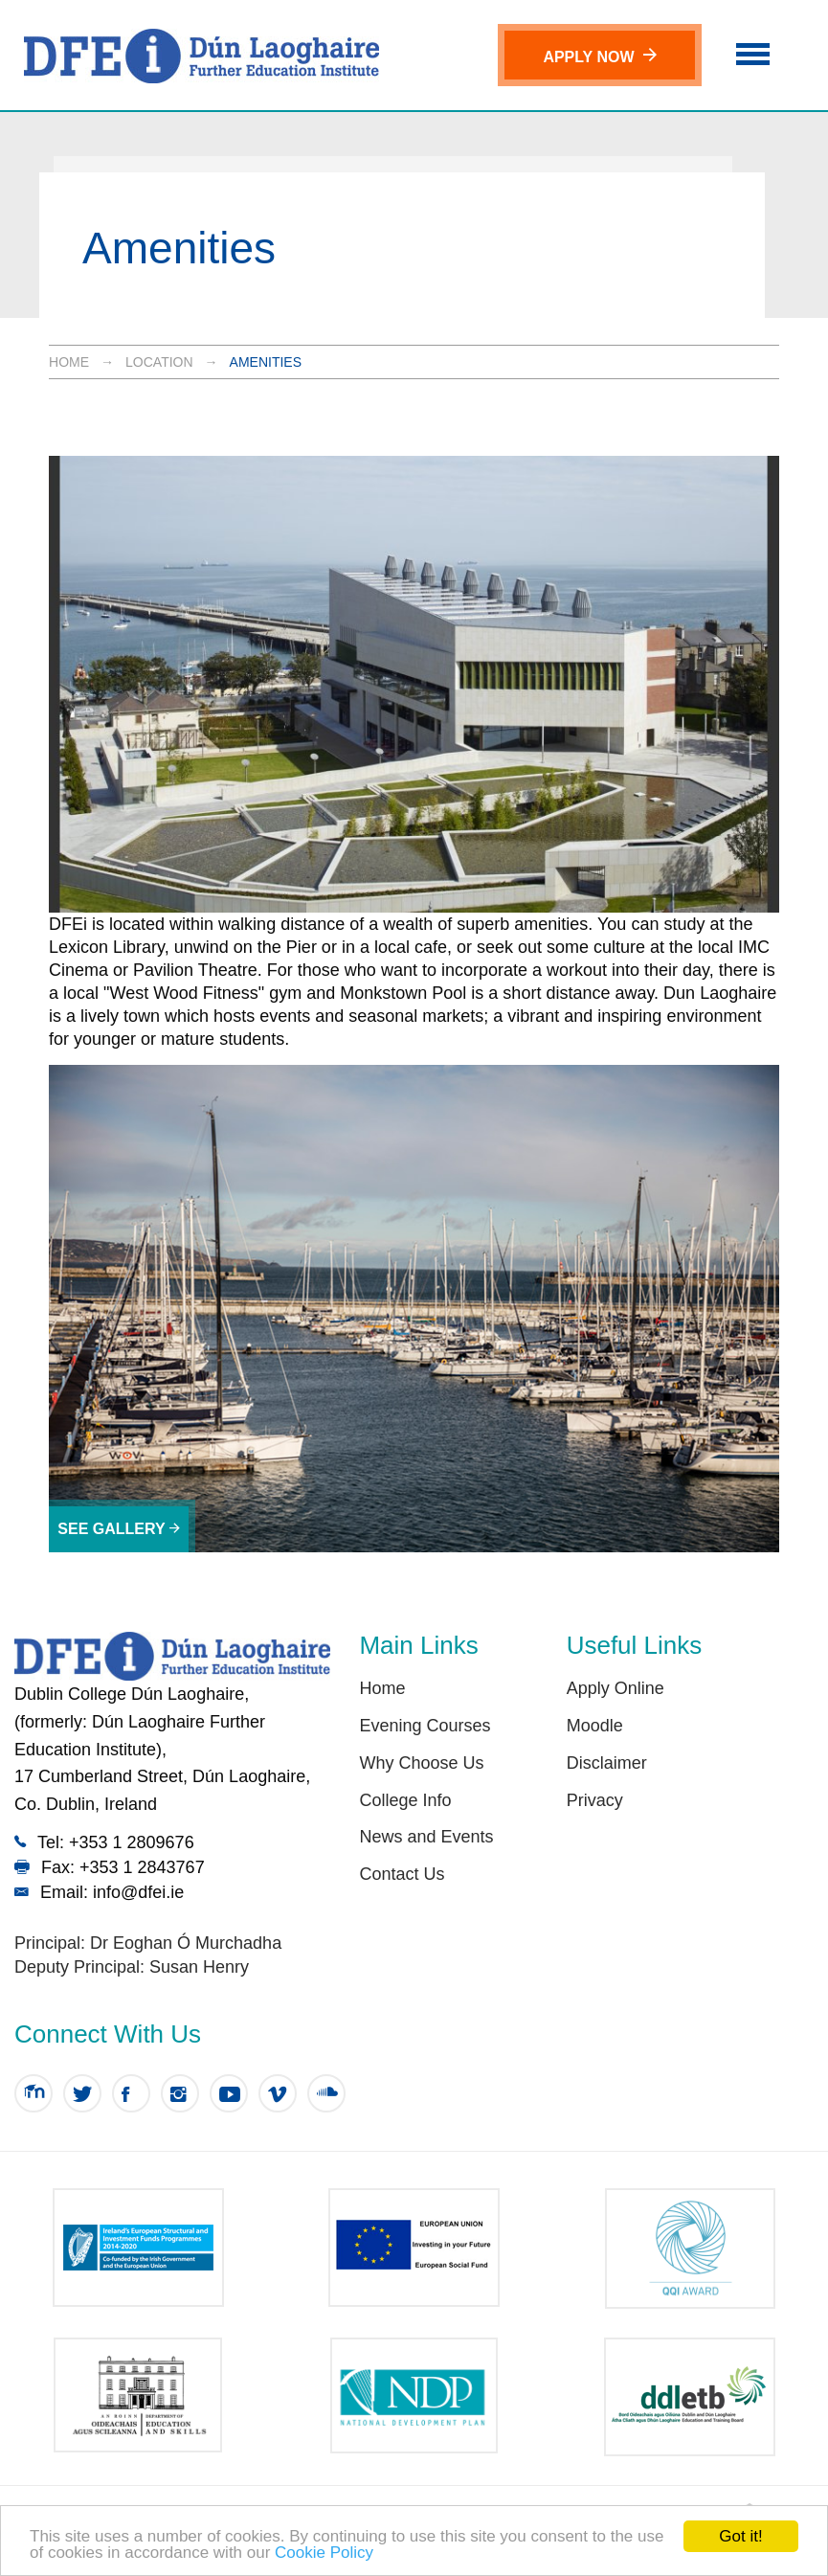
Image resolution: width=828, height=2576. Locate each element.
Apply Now (600, 57)
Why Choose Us (421, 1763)
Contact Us (401, 1874)
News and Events (426, 1836)
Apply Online (615, 1688)
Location (159, 362)
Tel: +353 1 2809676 (104, 1842)
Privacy (595, 1800)
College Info (405, 1800)
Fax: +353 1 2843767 (109, 1867)
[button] (753, 51)
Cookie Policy (324, 2552)
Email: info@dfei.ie (99, 1892)
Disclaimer (607, 1763)
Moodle (595, 1725)
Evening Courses (424, 1725)
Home (69, 362)
